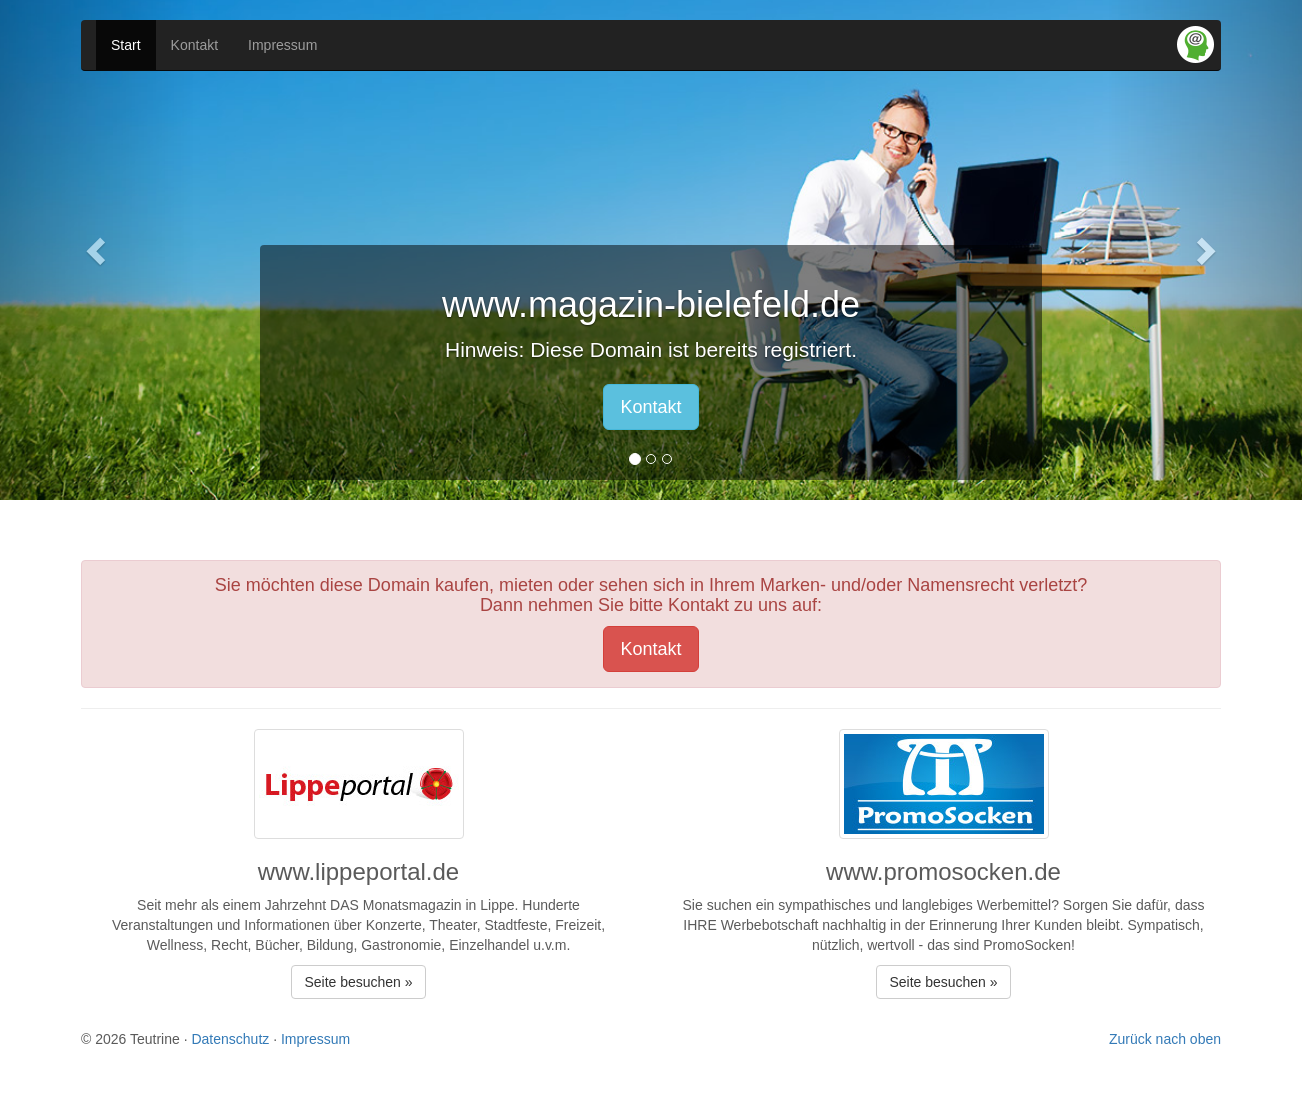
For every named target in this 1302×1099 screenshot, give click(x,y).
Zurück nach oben (1165, 1039)
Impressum (282, 45)
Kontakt (194, 45)
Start (126, 45)
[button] (97, 250)
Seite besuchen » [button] (358, 982)
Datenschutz (230, 1039)
